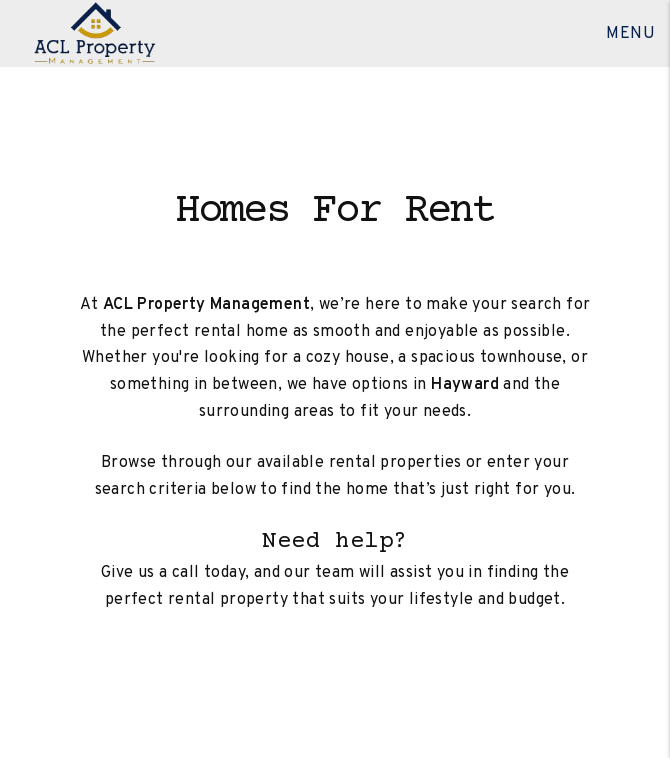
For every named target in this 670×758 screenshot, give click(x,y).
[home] (94, 34)
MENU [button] (630, 34)
